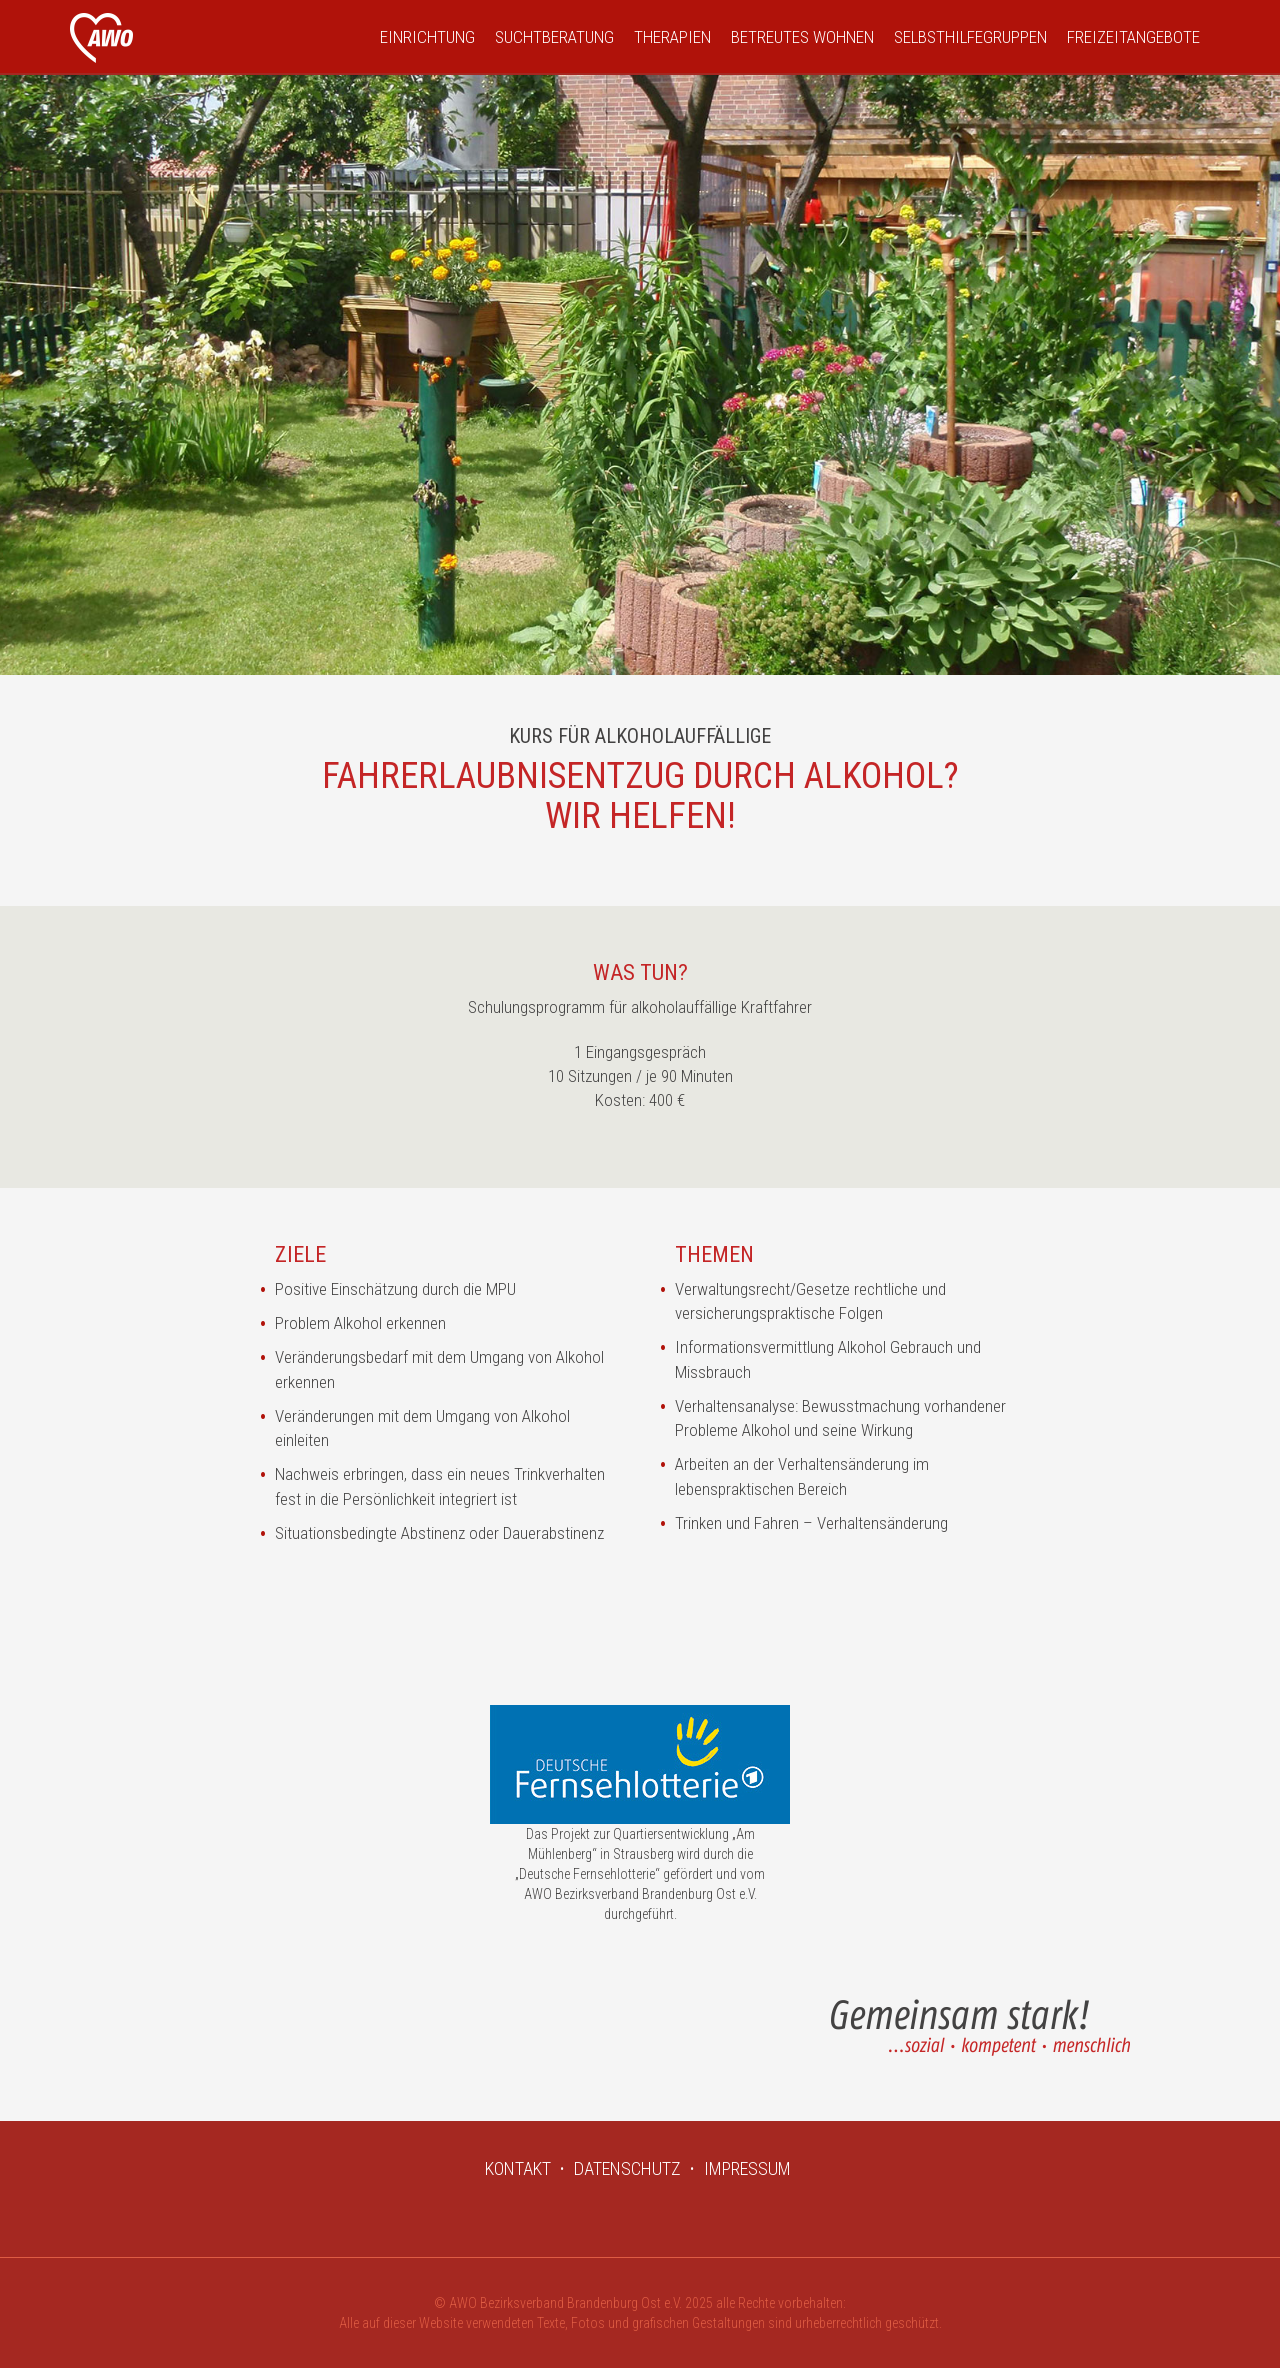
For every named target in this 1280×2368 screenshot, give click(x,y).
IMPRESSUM (747, 2168)
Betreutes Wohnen (802, 37)
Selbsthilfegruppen (970, 37)
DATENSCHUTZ (627, 2168)
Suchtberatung (554, 37)
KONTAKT (518, 2168)
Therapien (672, 37)
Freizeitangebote (1133, 37)
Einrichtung (427, 37)
